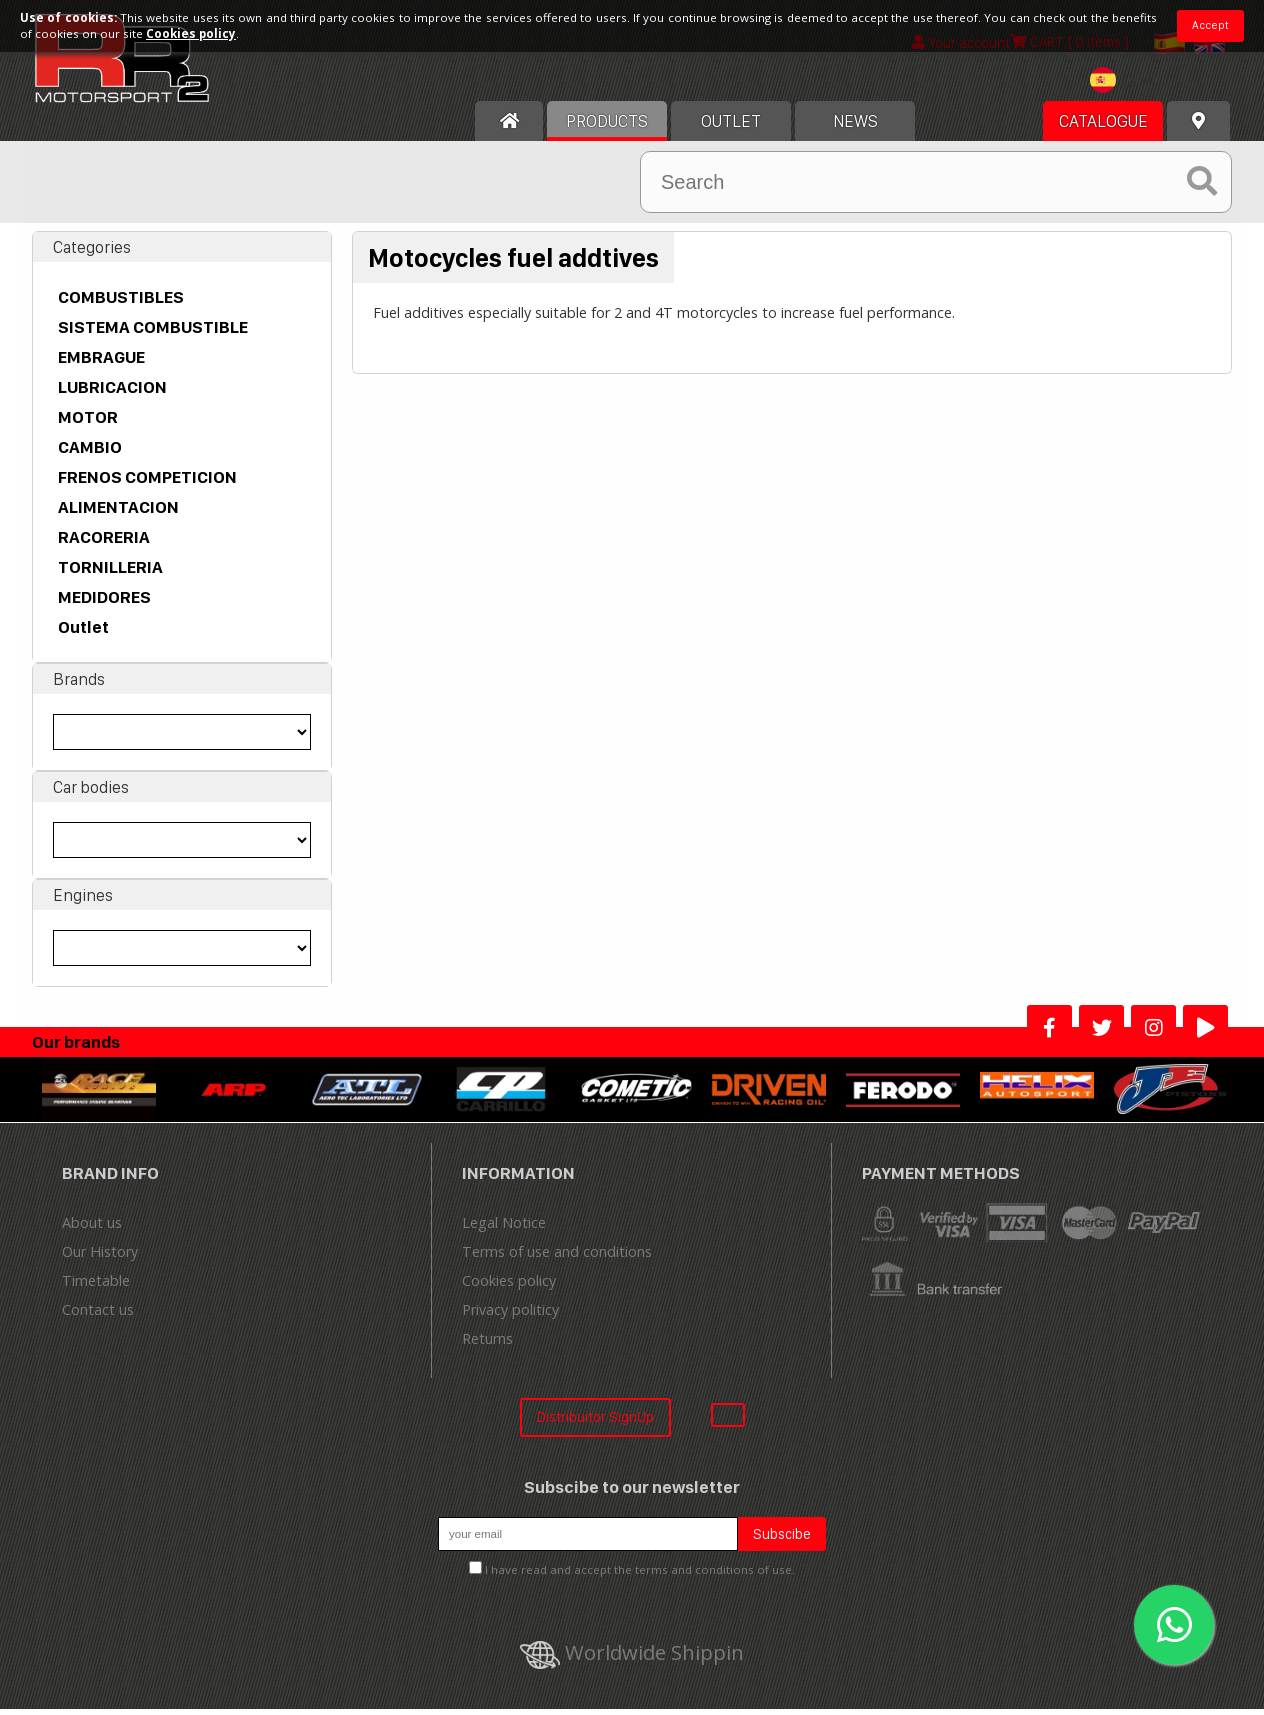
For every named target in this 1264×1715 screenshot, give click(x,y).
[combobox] (1128, 88)
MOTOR (88, 423)
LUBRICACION (112, 393)
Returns (487, 1344)
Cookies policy (509, 1286)
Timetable (96, 1286)
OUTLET (731, 127)
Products (607, 127)
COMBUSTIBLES (121, 303)
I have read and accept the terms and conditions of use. (640, 1575)
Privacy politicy (510, 1315)
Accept (1210, 25)
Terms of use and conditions (557, 1257)
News (855, 127)
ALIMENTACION (118, 513)
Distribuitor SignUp (595, 1422)
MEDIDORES (104, 603)
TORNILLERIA (110, 573)
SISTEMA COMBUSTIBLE (153, 333)
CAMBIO (90, 453)
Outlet (83, 633)
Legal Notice (504, 1228)
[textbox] (1128, 86)
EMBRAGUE (101, 363)
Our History (100, 1257)
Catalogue (1103, 127)
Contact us (98, 1315)
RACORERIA (104, 543)
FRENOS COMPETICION (147, 483)
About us (92, 1228)
